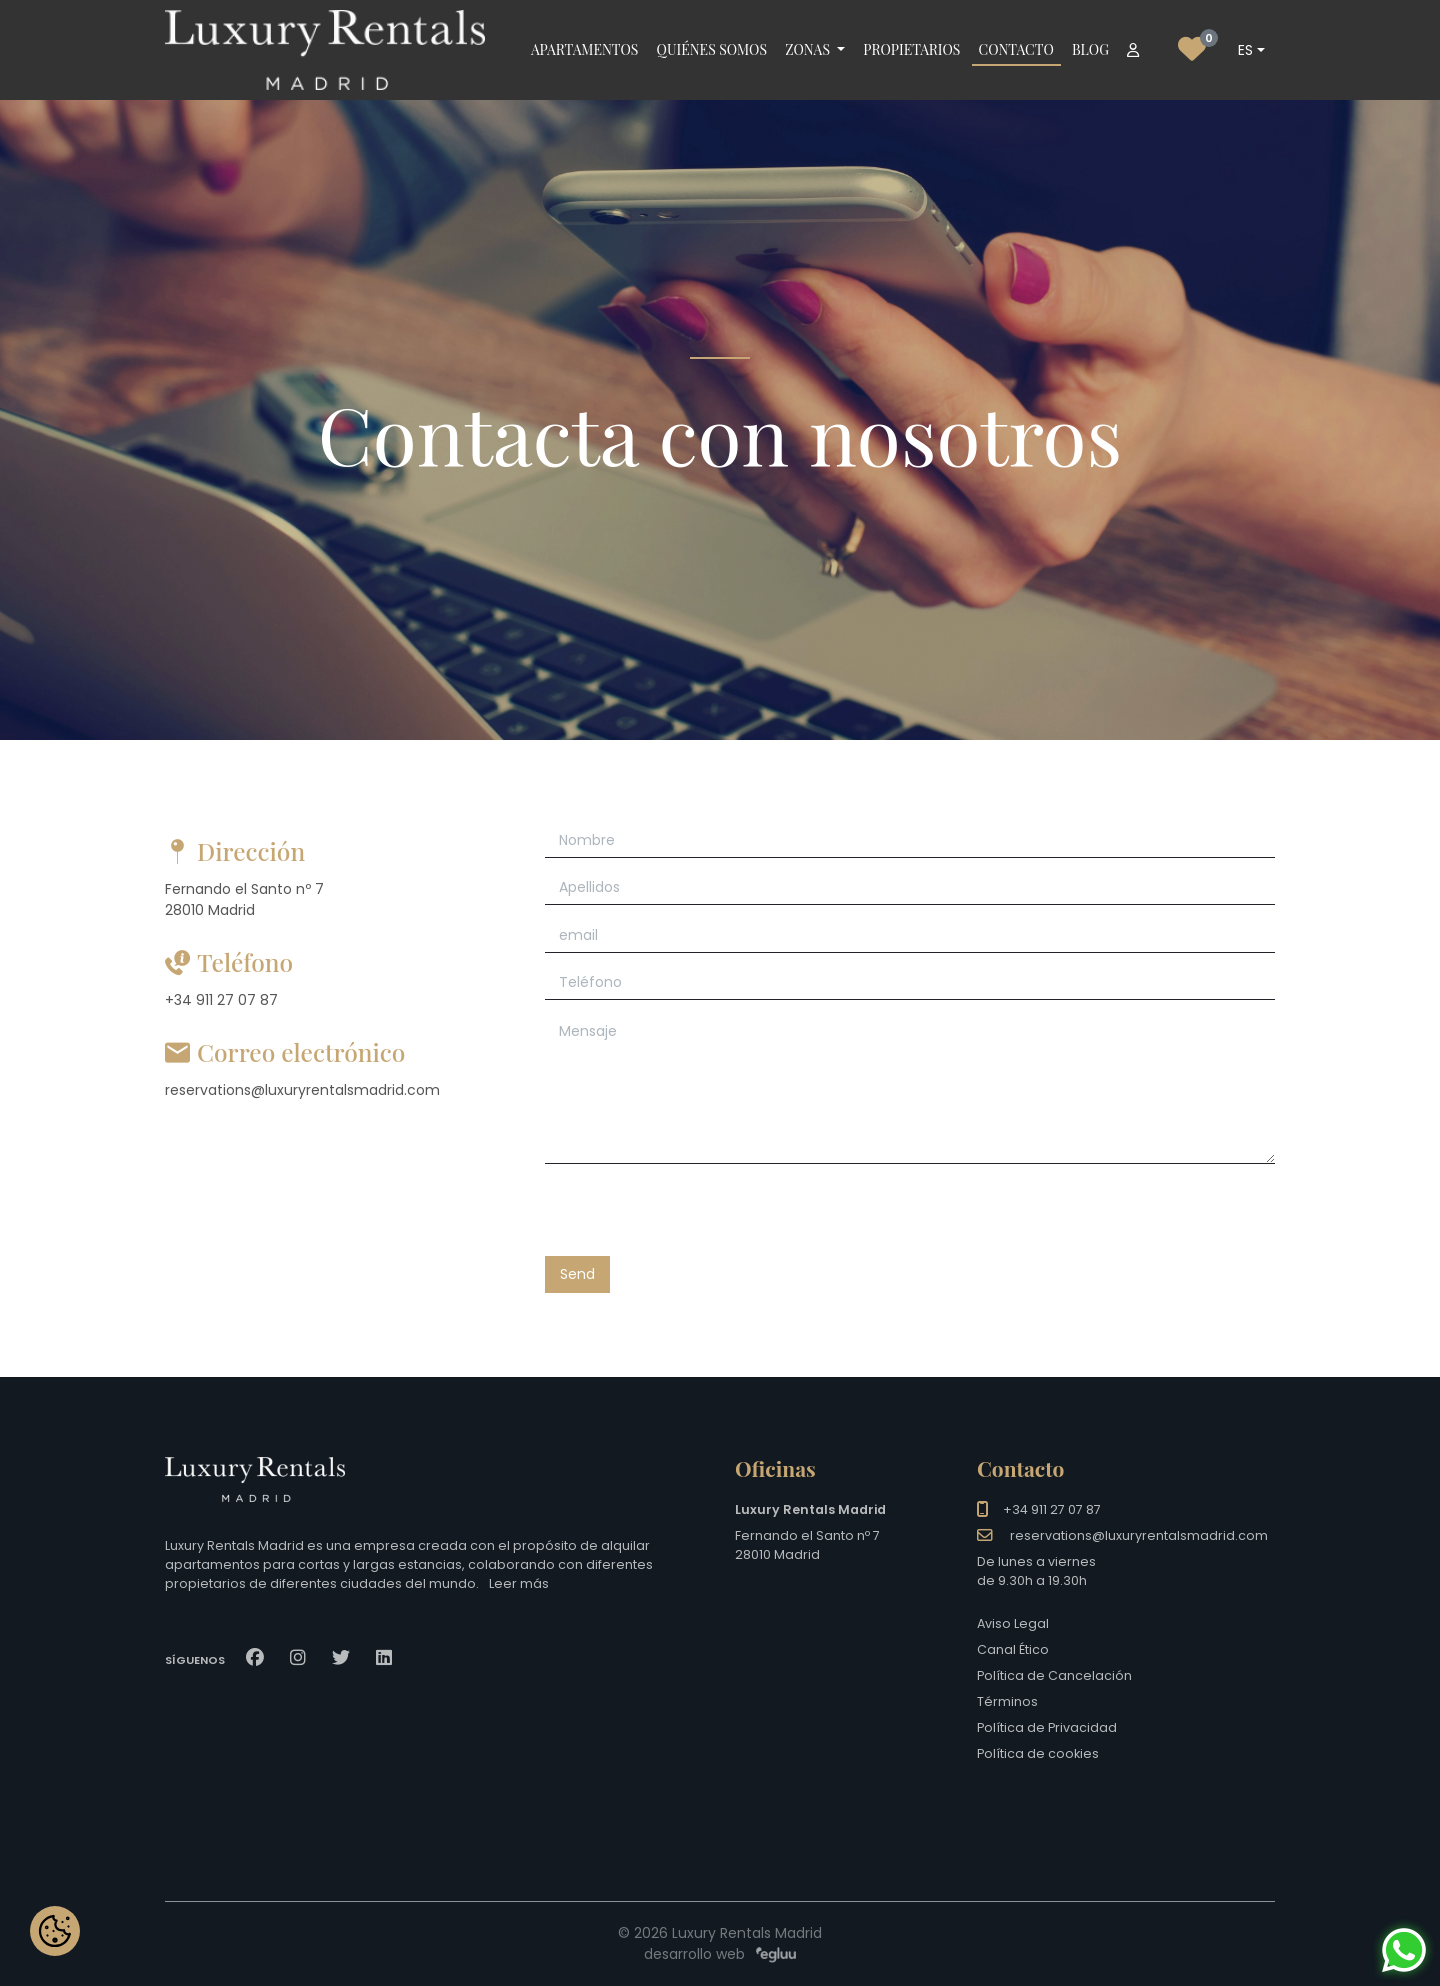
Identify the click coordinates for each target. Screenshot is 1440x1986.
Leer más (519, 1583)
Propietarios (911, 49)
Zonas (809, 49)
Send (577, 1274)
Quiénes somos (712, 49)
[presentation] (697, 1217)
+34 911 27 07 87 (1052, 1509)
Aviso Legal (1013, 1623)
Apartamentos (584, 49)
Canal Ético (1013, 1649)
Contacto (1016, 49)
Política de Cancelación (1054, 1675)
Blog (1090, 49)
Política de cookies (1038, 1753)
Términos (1007, 1701)
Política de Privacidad (1047, 1727)
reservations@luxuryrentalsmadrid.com (1139, 1535)
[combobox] (1251, 50)
